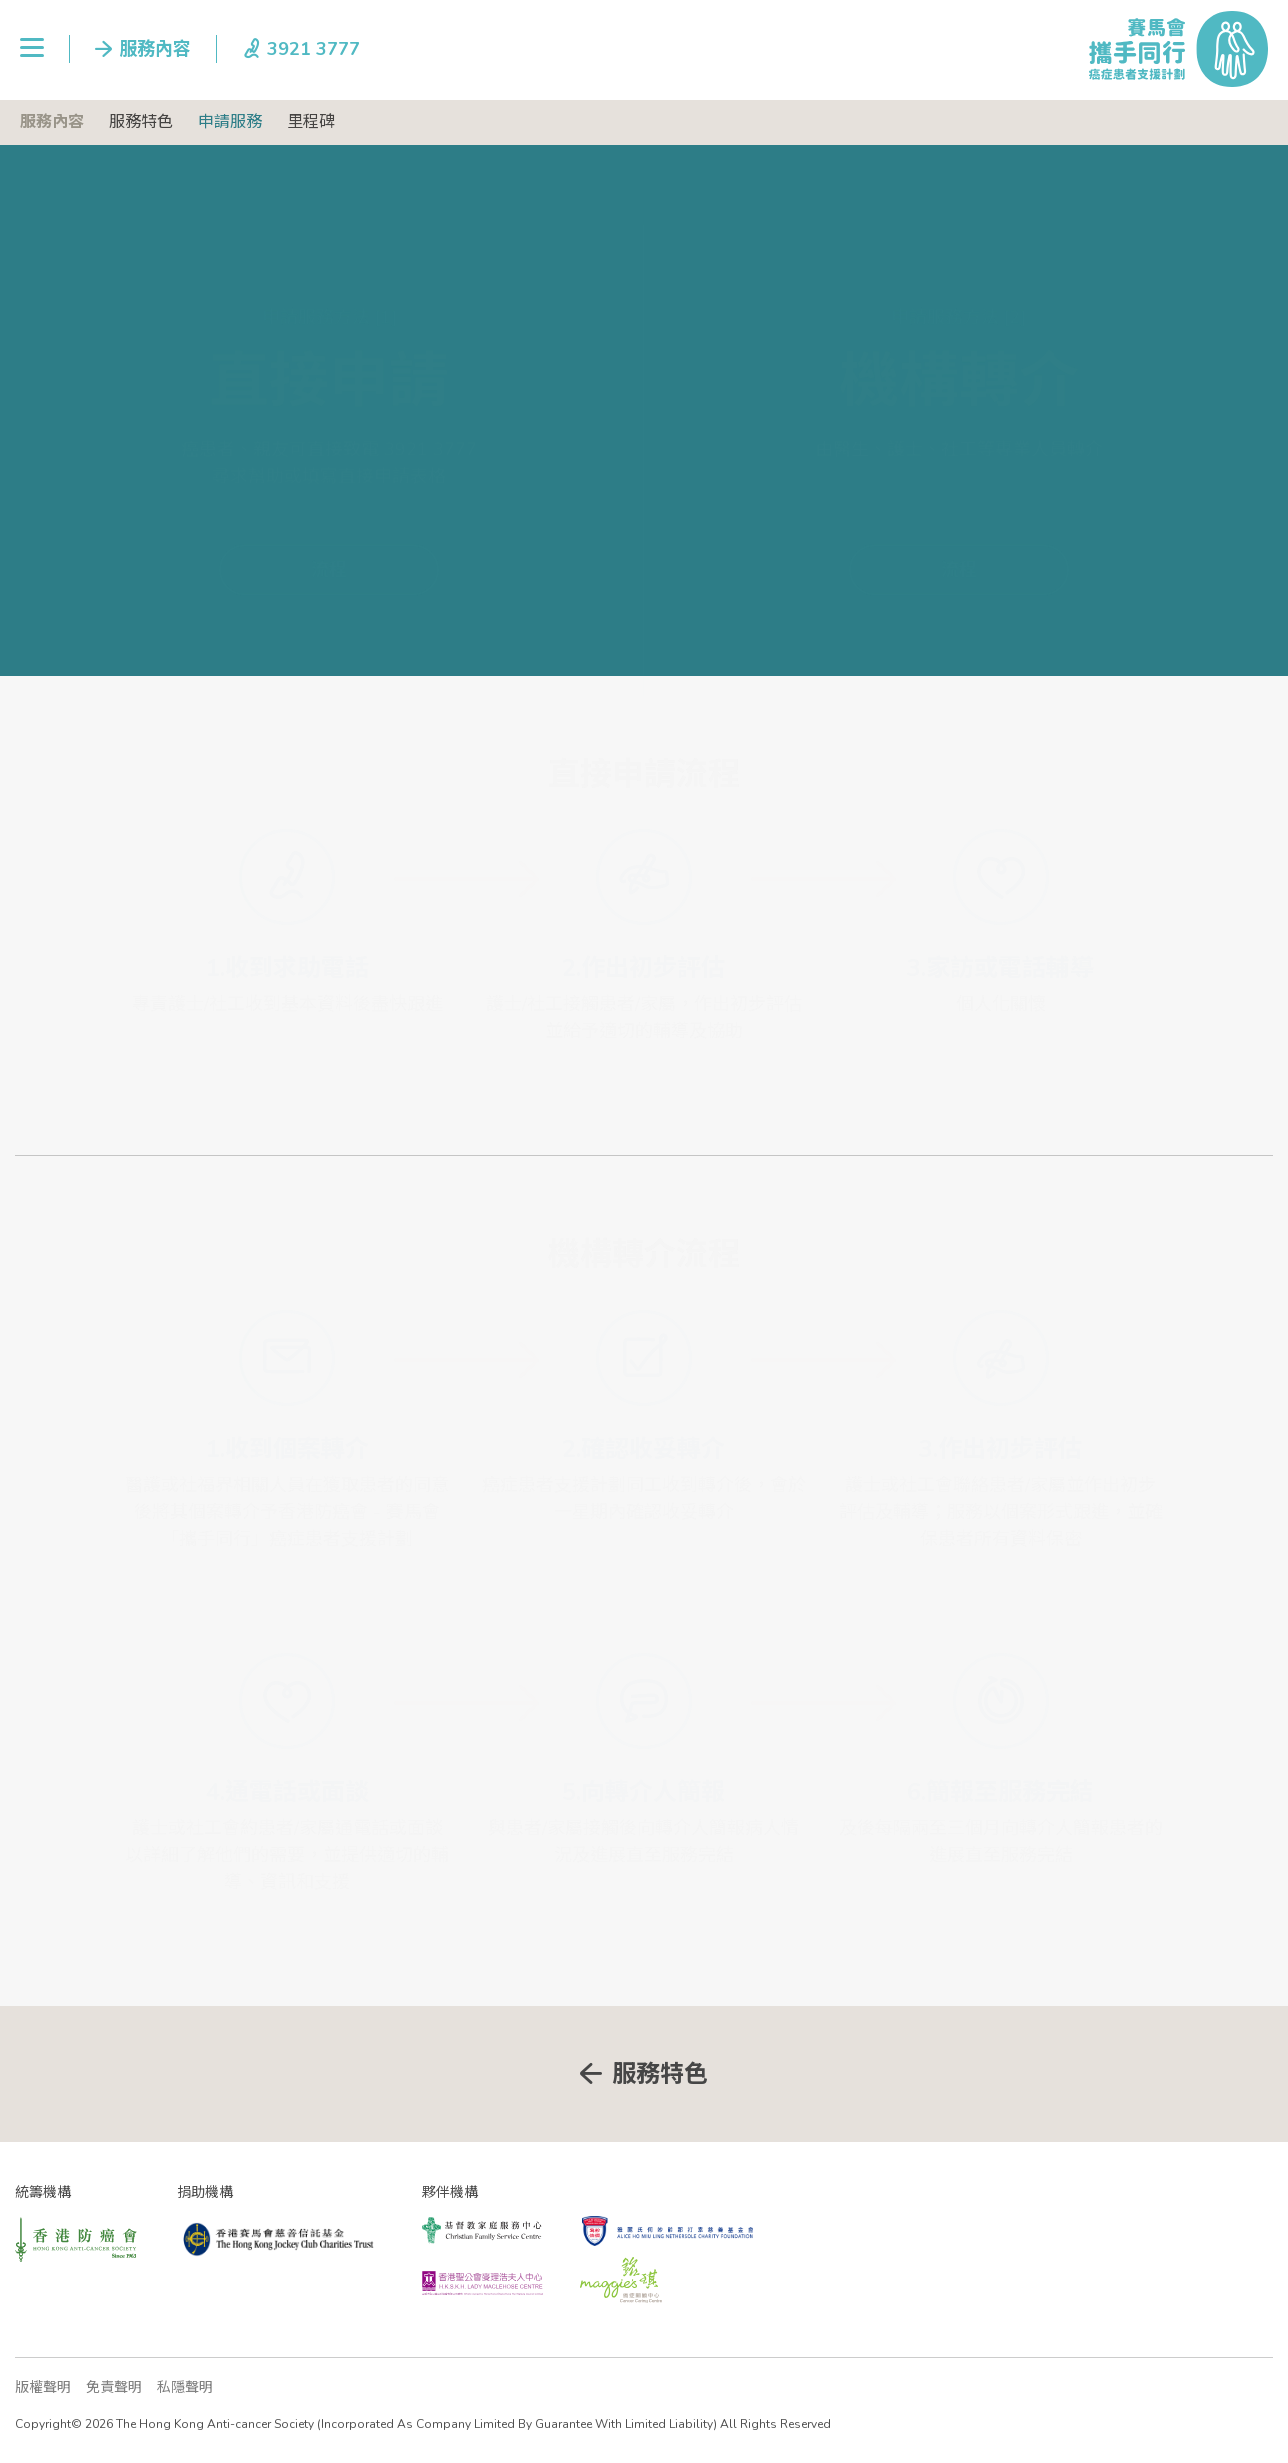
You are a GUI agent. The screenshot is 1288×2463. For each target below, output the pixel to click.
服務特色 (141, 122)
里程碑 (311, 122)
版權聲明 (43, 2387)
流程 (329, 520)
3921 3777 (430, 400)
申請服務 (230, 122)
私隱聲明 (185, 2387)
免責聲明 (114, 2387)
